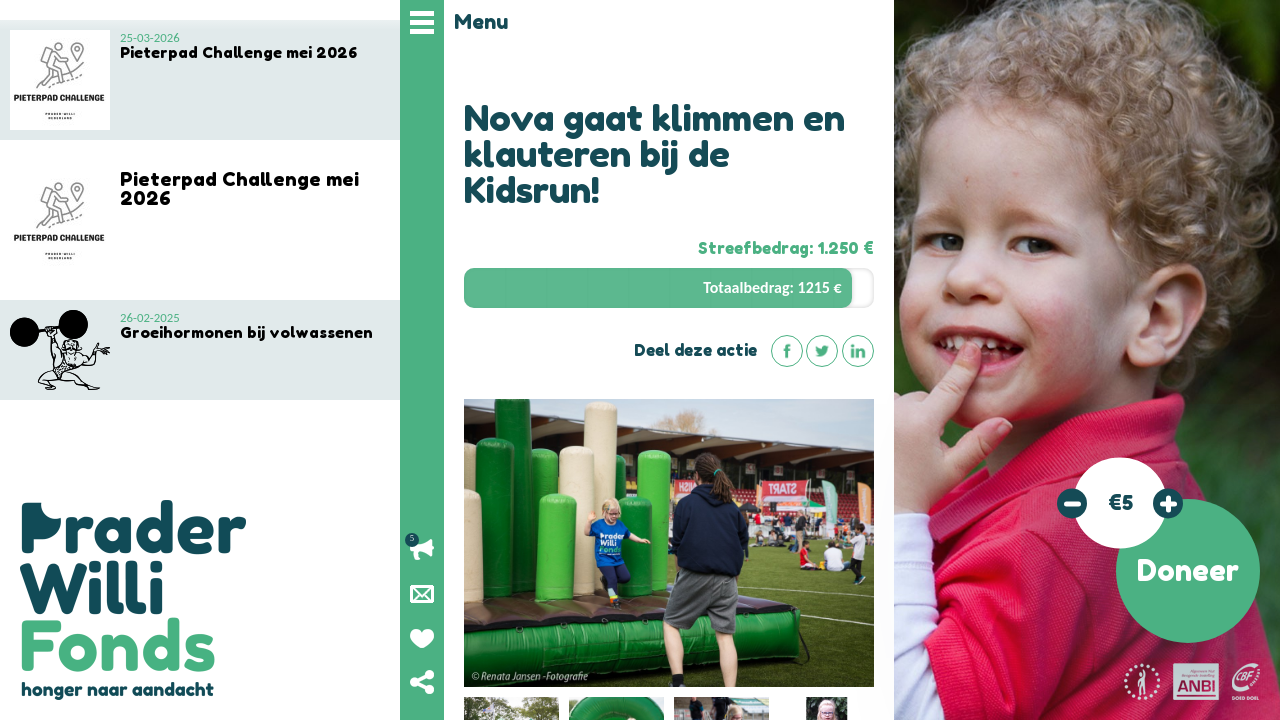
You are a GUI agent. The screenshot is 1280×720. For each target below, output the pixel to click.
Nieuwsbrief (422, 594)
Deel (422, 682)
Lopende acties (422, 550)
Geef (422, 638)
